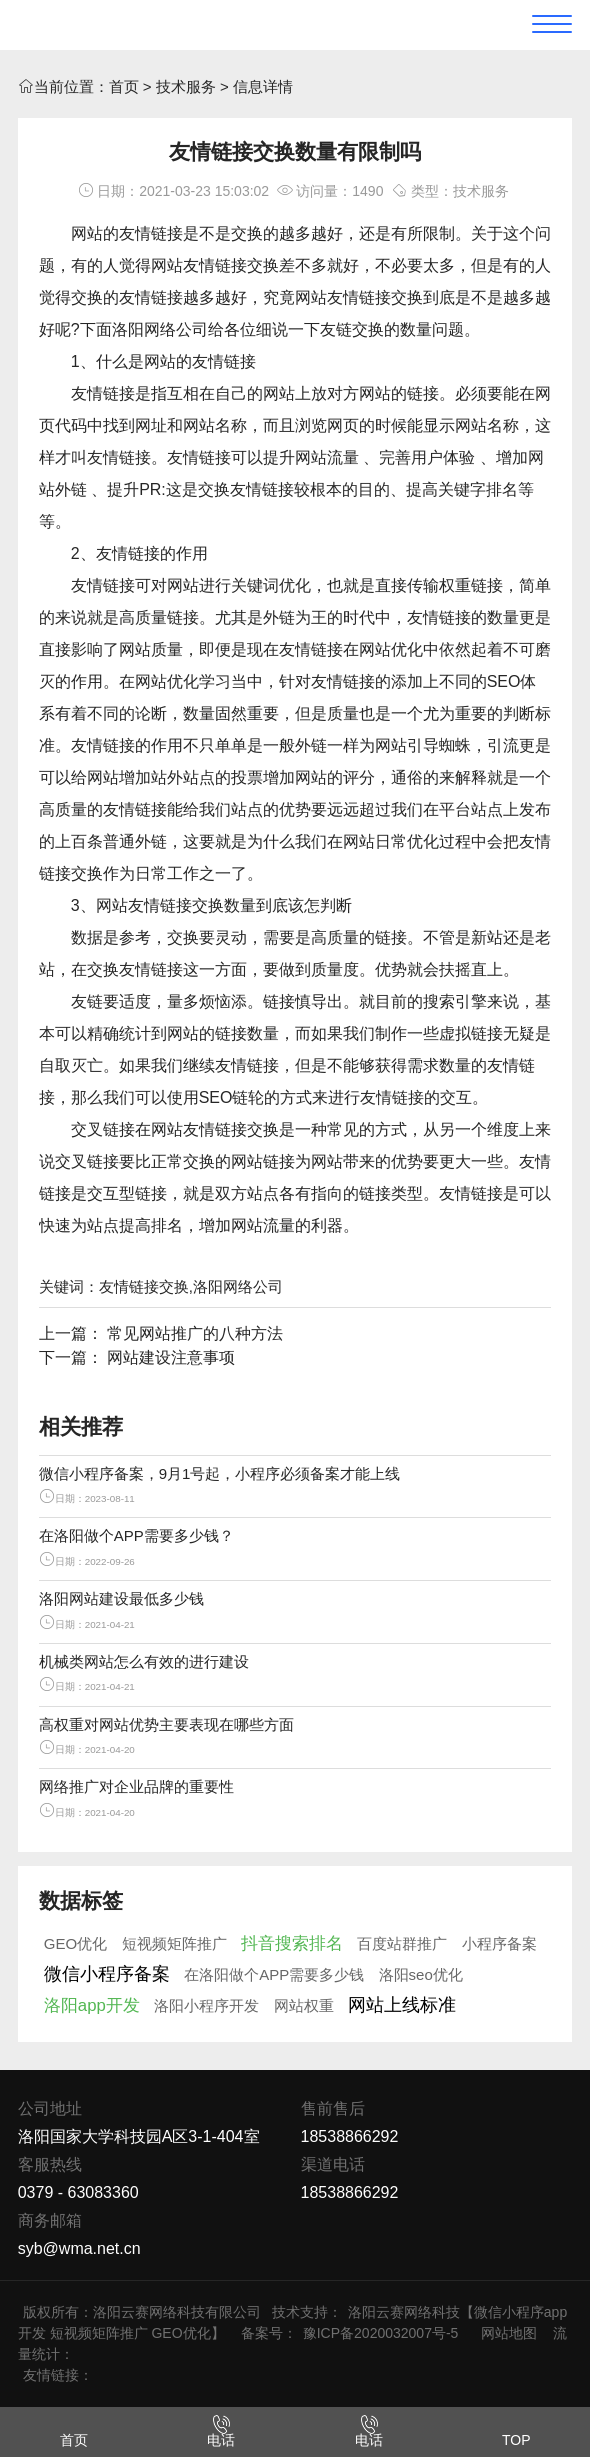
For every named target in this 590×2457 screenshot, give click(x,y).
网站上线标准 (402, 2005)
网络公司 (176, 329)
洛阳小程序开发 (206, 2005)
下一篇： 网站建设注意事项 (137, 1357)
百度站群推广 (402, 1943)
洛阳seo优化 (421, 1974)
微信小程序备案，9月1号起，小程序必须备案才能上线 (220, 1473)
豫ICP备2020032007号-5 (381, 2333)
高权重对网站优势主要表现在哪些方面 (166, 1724)
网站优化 (391, 649)
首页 (124, 86)
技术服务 (186, 86)
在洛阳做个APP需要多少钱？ (136, 1535)
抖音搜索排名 (292, 1943)
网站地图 (509, 2333)
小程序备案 (499, 1943)
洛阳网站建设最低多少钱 (121, 1598)
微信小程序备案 (107, 1974)
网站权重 (304, 2005)
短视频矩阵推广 (174, 1943)
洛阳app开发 (92, 2005)
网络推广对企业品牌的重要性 (136, 1786)
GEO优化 (75, 1943)
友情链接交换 (231, 265)
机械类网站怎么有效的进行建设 (144, 1661)
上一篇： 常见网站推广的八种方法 (161, 1333)
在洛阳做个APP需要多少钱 (274, 1974)
